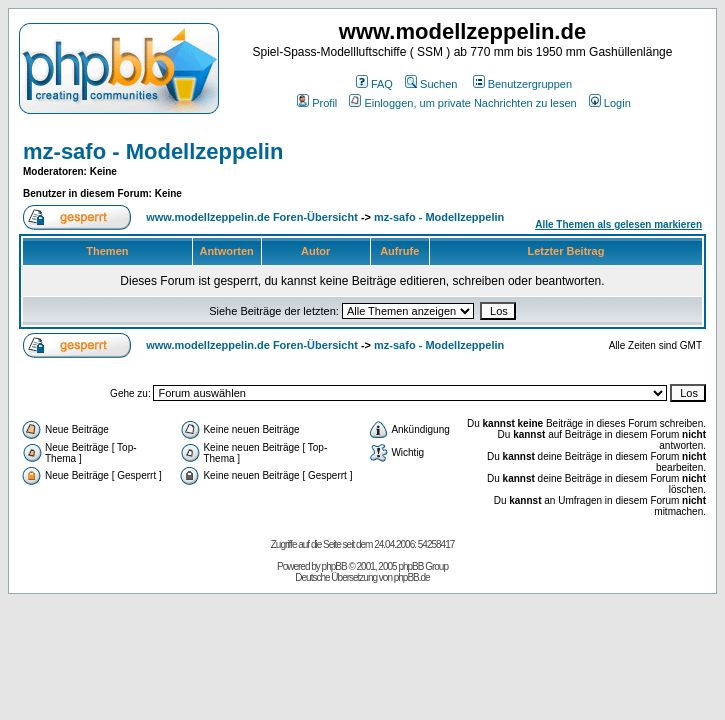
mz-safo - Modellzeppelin (153, 151)
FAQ (374, 84)
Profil (317, 103)
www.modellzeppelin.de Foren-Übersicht (252, 217)
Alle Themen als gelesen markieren (618, 224)
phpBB (334, 566)
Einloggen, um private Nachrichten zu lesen (462, 103)
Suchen (431, 84)
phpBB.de (412, 577)
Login (610, 103)
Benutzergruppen (522, 84)
